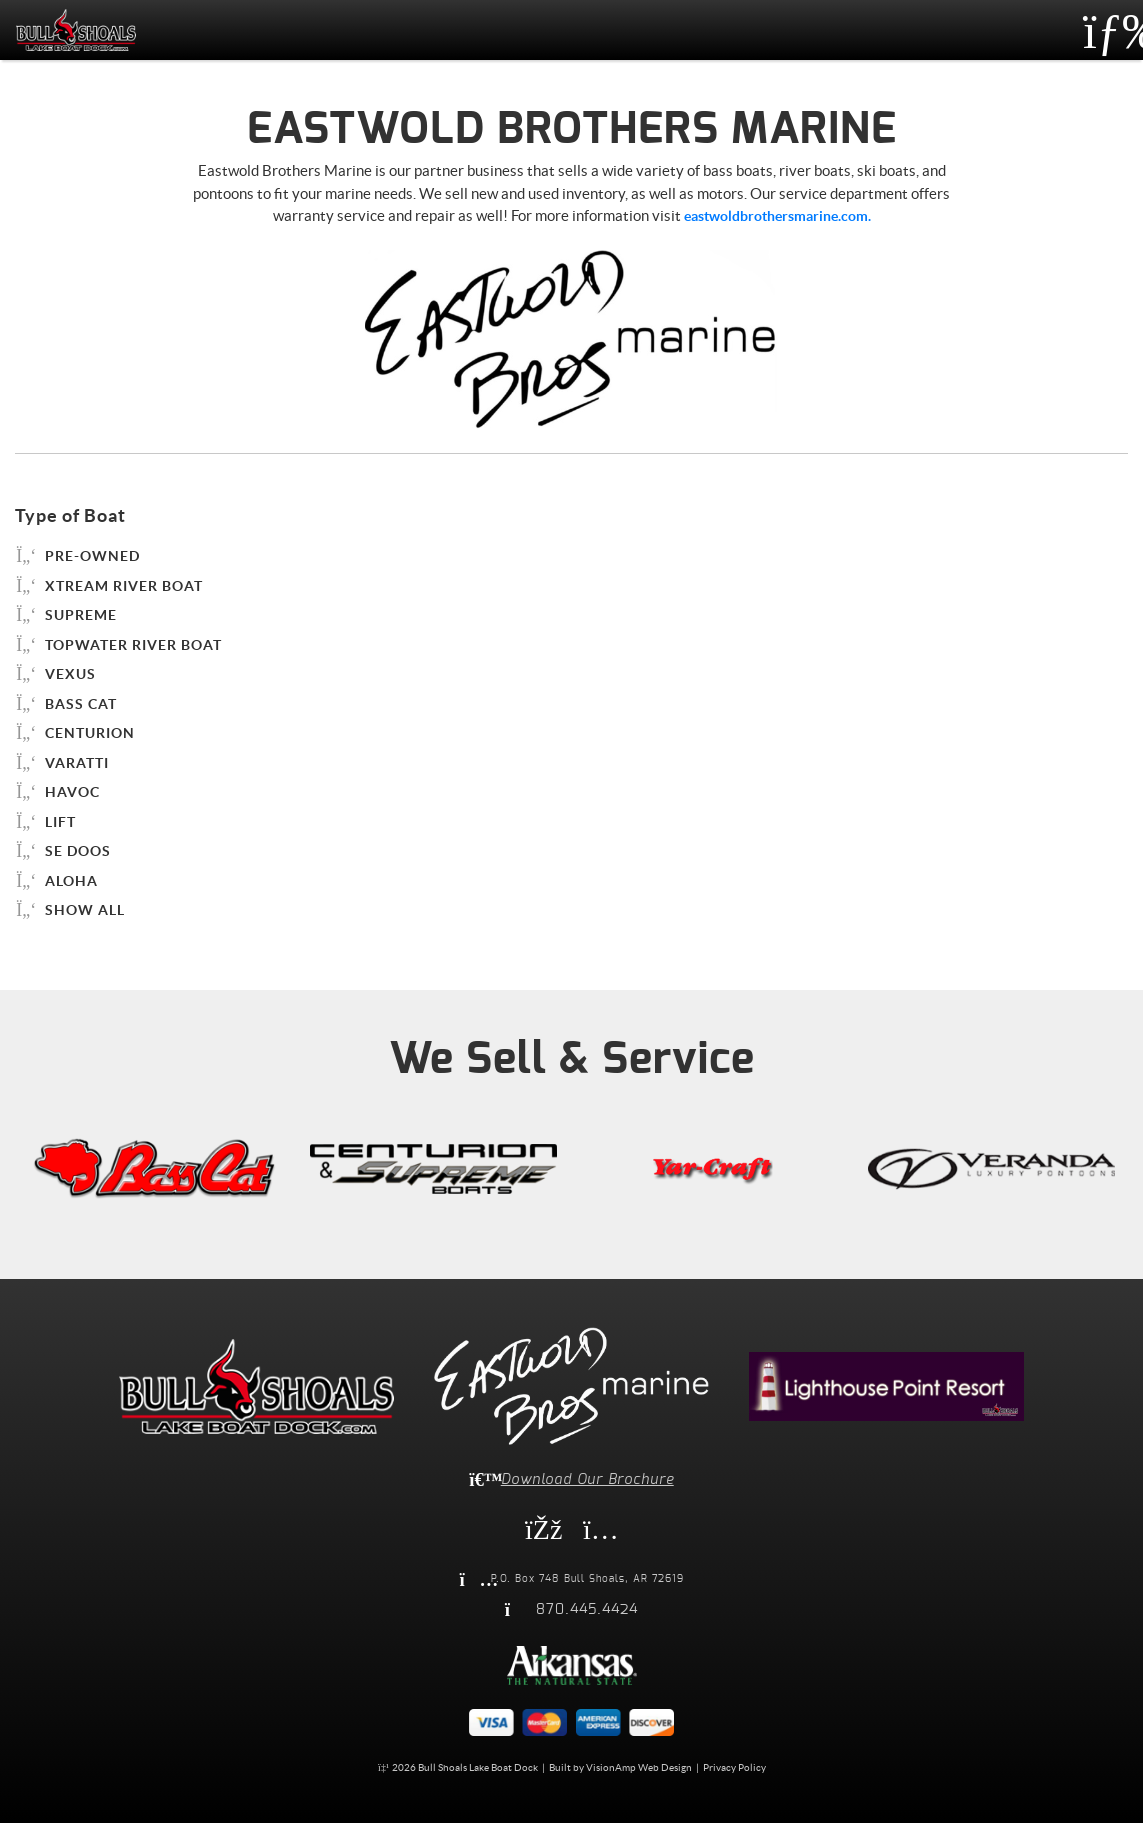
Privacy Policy (734, 1767)
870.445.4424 (587, 1609)
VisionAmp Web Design (639, 1767)
